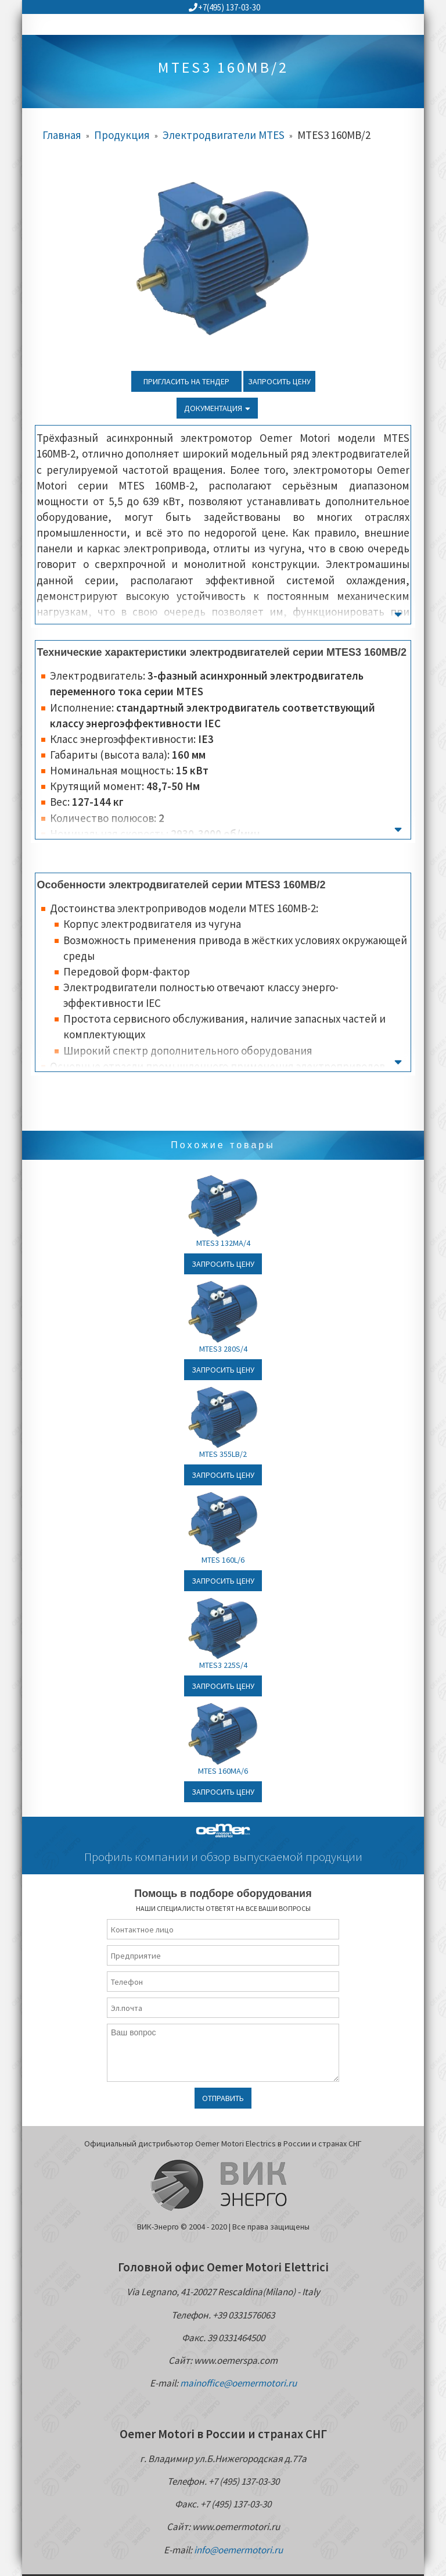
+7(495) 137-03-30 (224, 7)
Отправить (223, 2098)
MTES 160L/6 (223, 1560)
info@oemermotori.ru (238, 2549)
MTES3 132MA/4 (223, 1243)
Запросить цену (279, 381)
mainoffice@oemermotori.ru (238, 2383)
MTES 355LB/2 (223, 1454)
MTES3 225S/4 (223, 1665)
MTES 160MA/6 (223, 1771)
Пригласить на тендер (186, 381)
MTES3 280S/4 (223, 1349)
